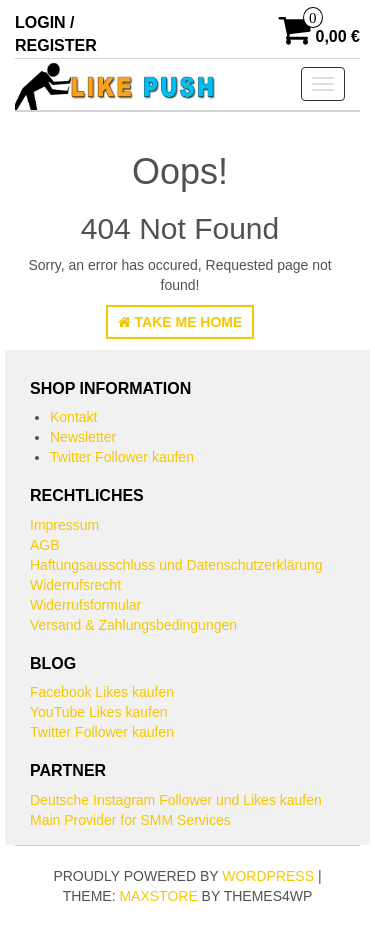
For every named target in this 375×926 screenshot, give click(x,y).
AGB (45, 545)
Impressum (64, 525)
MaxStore (158, 896)
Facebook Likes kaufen (102, 692)
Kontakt (73, 417)
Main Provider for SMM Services (130, 820)
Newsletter (83, 437)
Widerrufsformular (85, 605)
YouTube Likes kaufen (99, 712)
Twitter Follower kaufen (122, 457)
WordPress (268, 876)
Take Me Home (180, 322)
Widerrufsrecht (75, 585)
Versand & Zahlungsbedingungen (133, 625)
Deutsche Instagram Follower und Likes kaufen (176, 800)
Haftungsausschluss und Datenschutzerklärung (176, 565)
